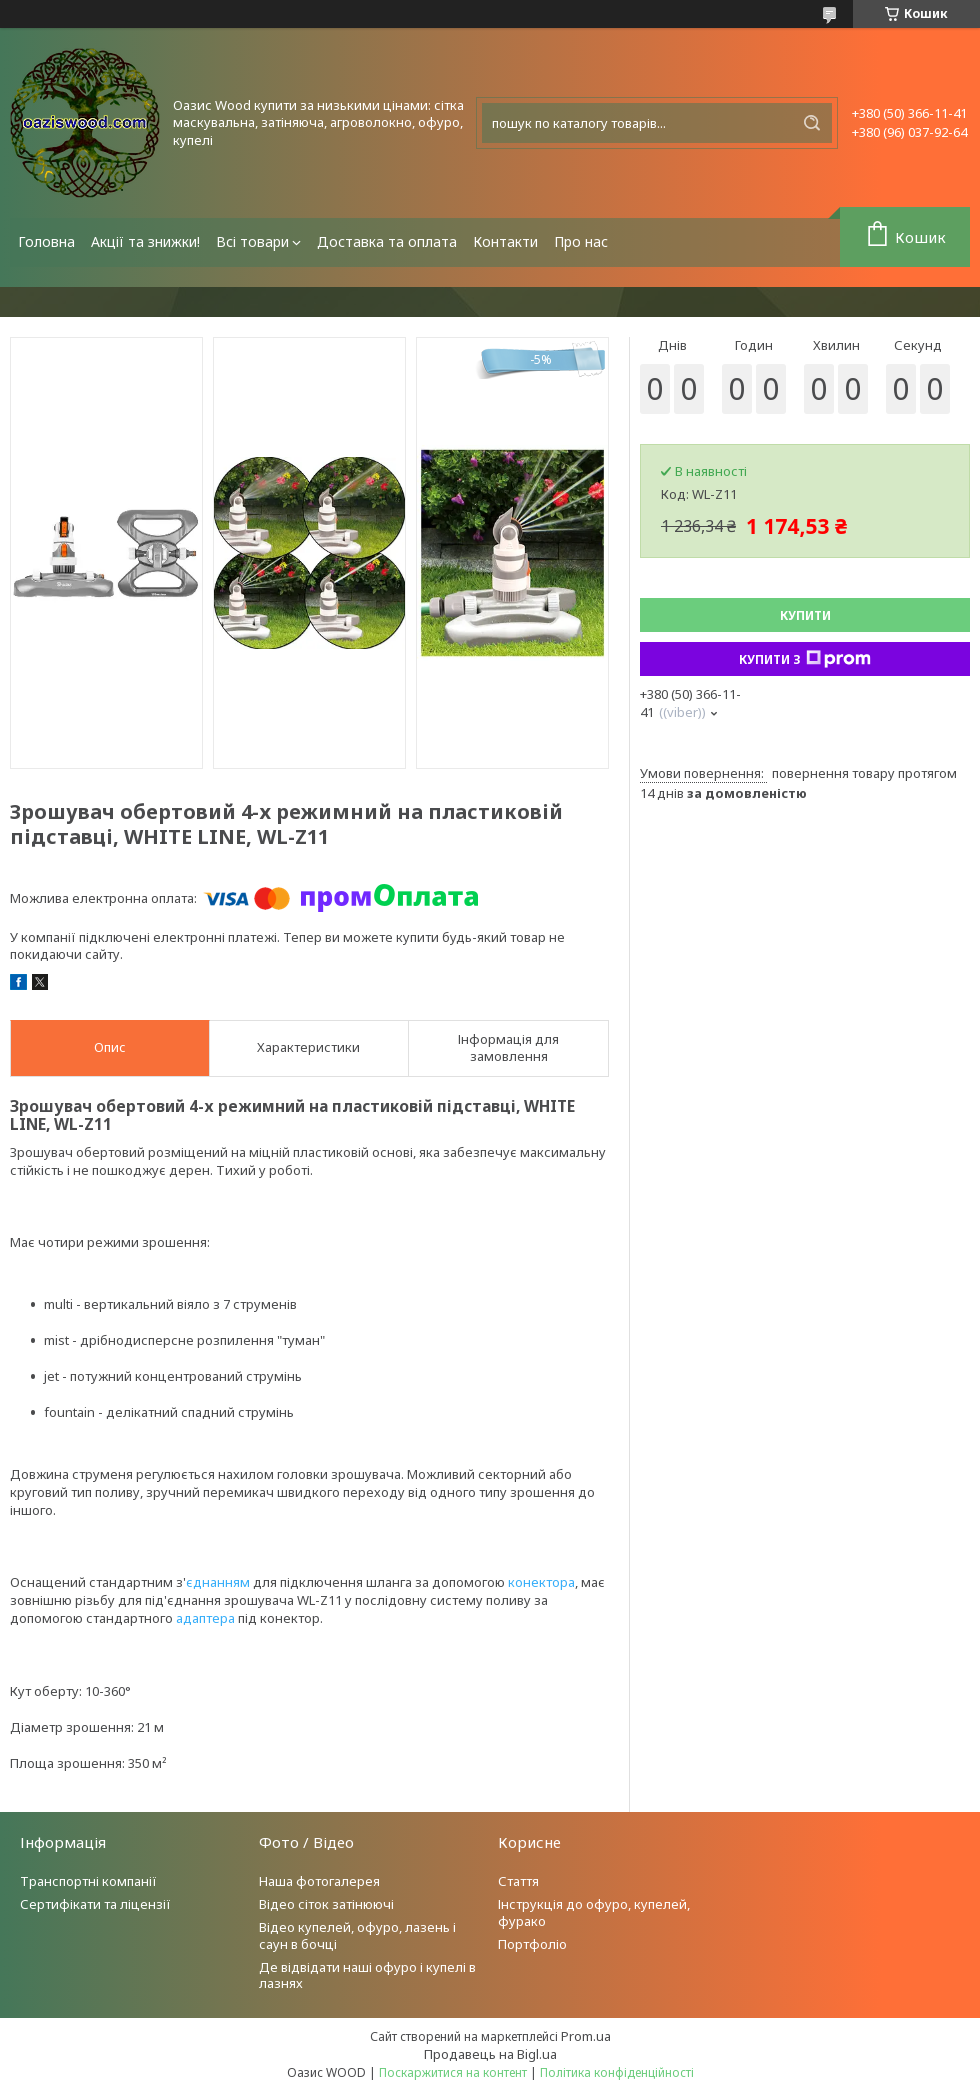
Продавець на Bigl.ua (490, 2054)
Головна (46, 241)
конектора (541, 1582)
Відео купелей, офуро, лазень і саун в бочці (357, 1935)
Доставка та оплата (387, 241)
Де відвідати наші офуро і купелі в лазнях (367, 1975)
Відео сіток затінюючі (326, 1904)
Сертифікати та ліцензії (95, 1904)
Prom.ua (586, 2036)
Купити (805, 615)
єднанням (218, 1582)
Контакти (505, 241)
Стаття (518, 1881)
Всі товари (252, 241)
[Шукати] (812, 123)
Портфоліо (532, 1944)
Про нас (581, 241)
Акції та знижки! (145, 241)
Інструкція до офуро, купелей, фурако (594, 1912)
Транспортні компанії (88, 1881)
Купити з (805, 659)
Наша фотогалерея (319, 1881)
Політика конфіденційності (617, 2072)
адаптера (205, 1618)
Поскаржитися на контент (453, 2072)
